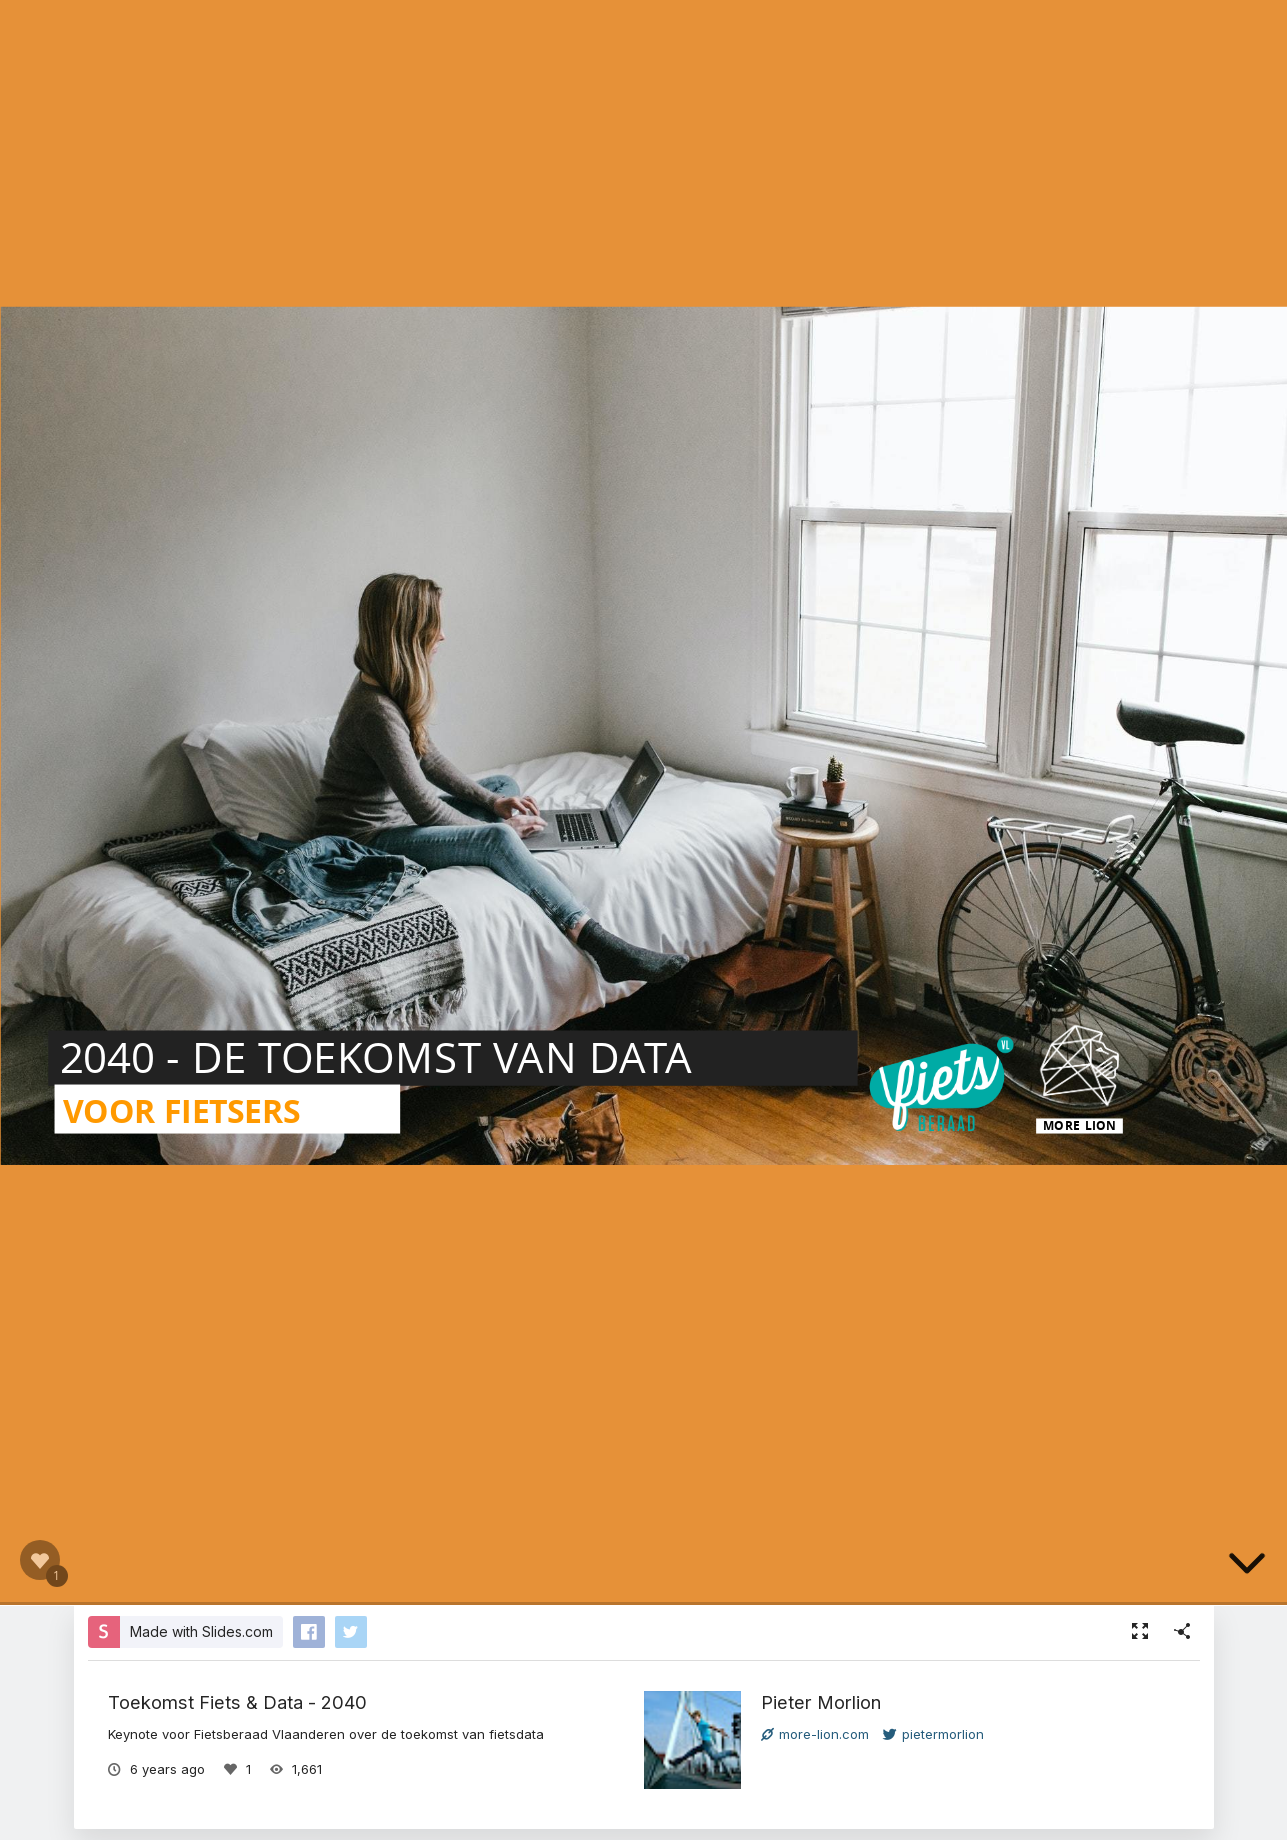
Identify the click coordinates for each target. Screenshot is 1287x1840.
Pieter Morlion (821, 1702)
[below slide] (1247, 1567)
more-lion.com (815, 1734)
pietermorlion (933, 1734)
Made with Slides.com (201, 1631)
